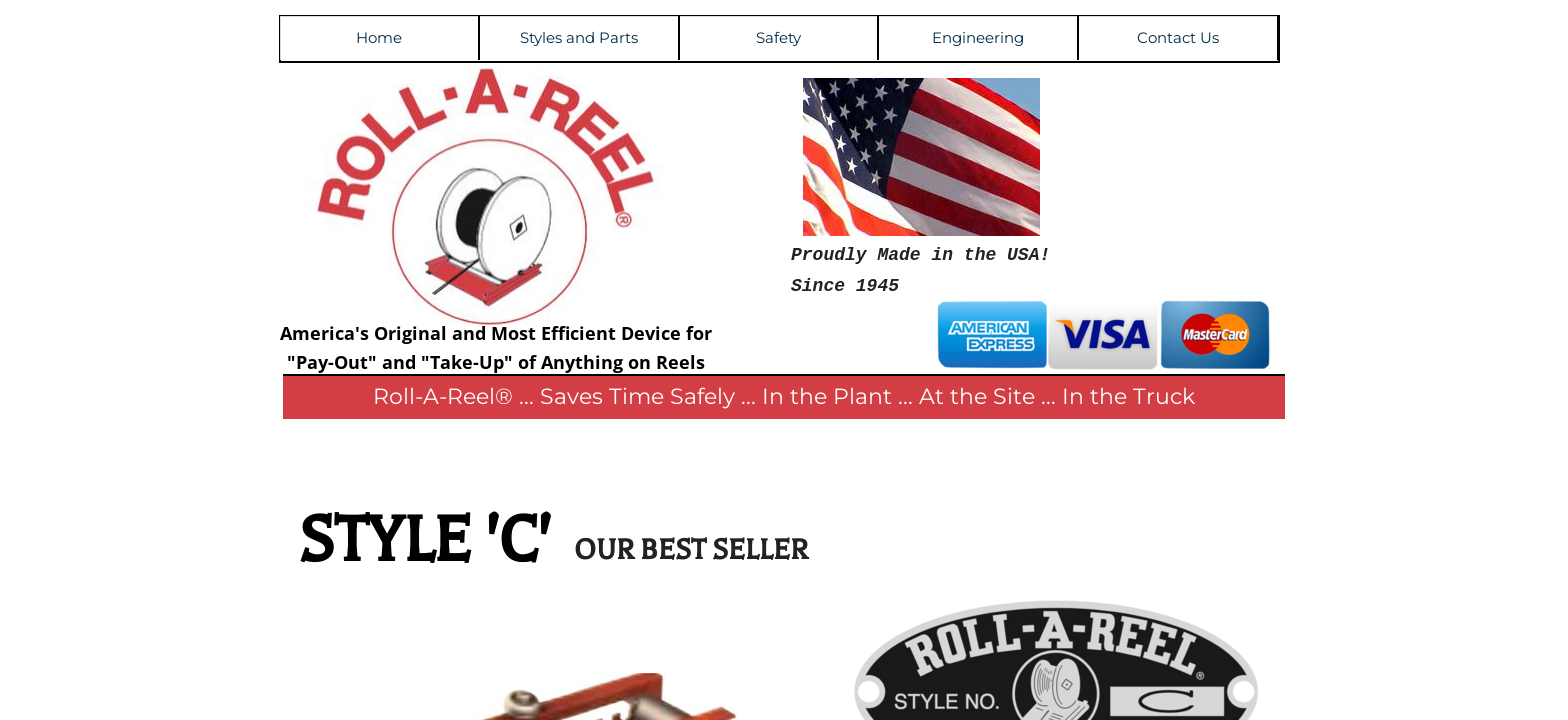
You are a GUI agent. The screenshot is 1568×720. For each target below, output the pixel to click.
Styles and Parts (579, 37)
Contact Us (1178, 37)
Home (379, 37)
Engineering (978, 37)
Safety (778, 37)
